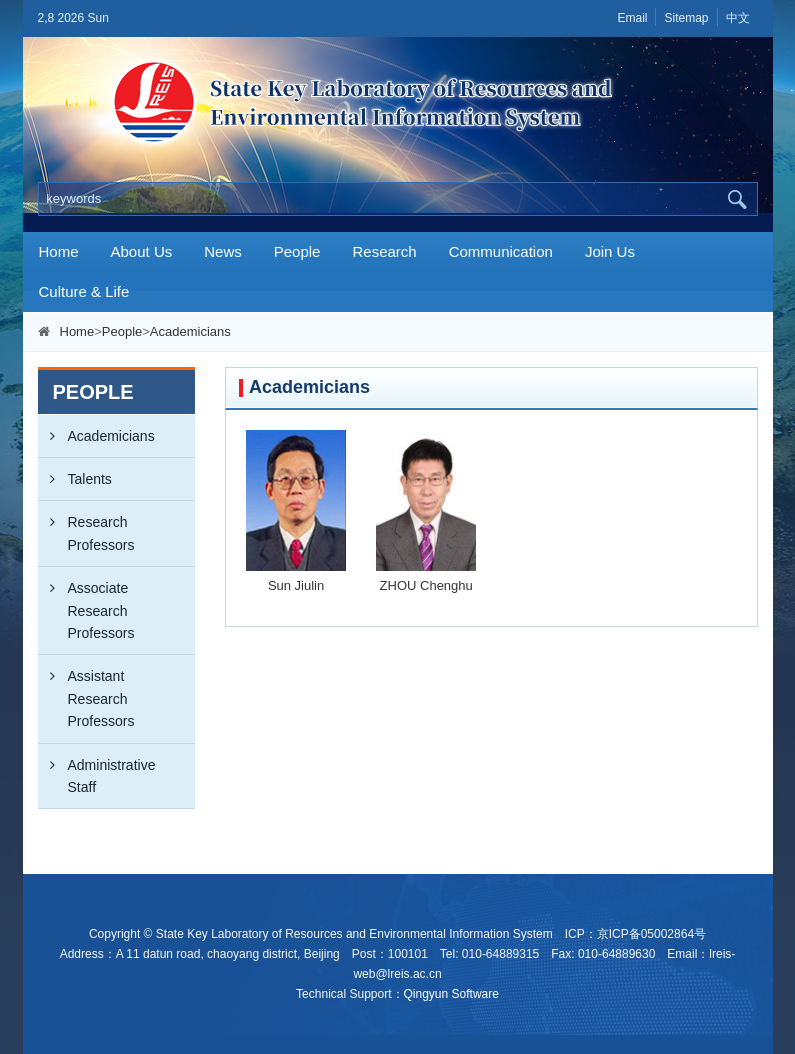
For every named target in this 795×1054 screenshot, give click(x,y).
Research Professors (86, 526)
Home (59, 251)
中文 (738, 18)
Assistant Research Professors (86, 692)
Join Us (610, 251)
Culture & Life (84, 291)
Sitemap (686, 18)
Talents (75, 479)
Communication (501, 251)
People (297, 251)
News (223, 251)
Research (384, 251)
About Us (142, 251)
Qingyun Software (451, 994)
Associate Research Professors (86, 604)
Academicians (190, 331)
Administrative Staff (97, 769)
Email (632, 18)
